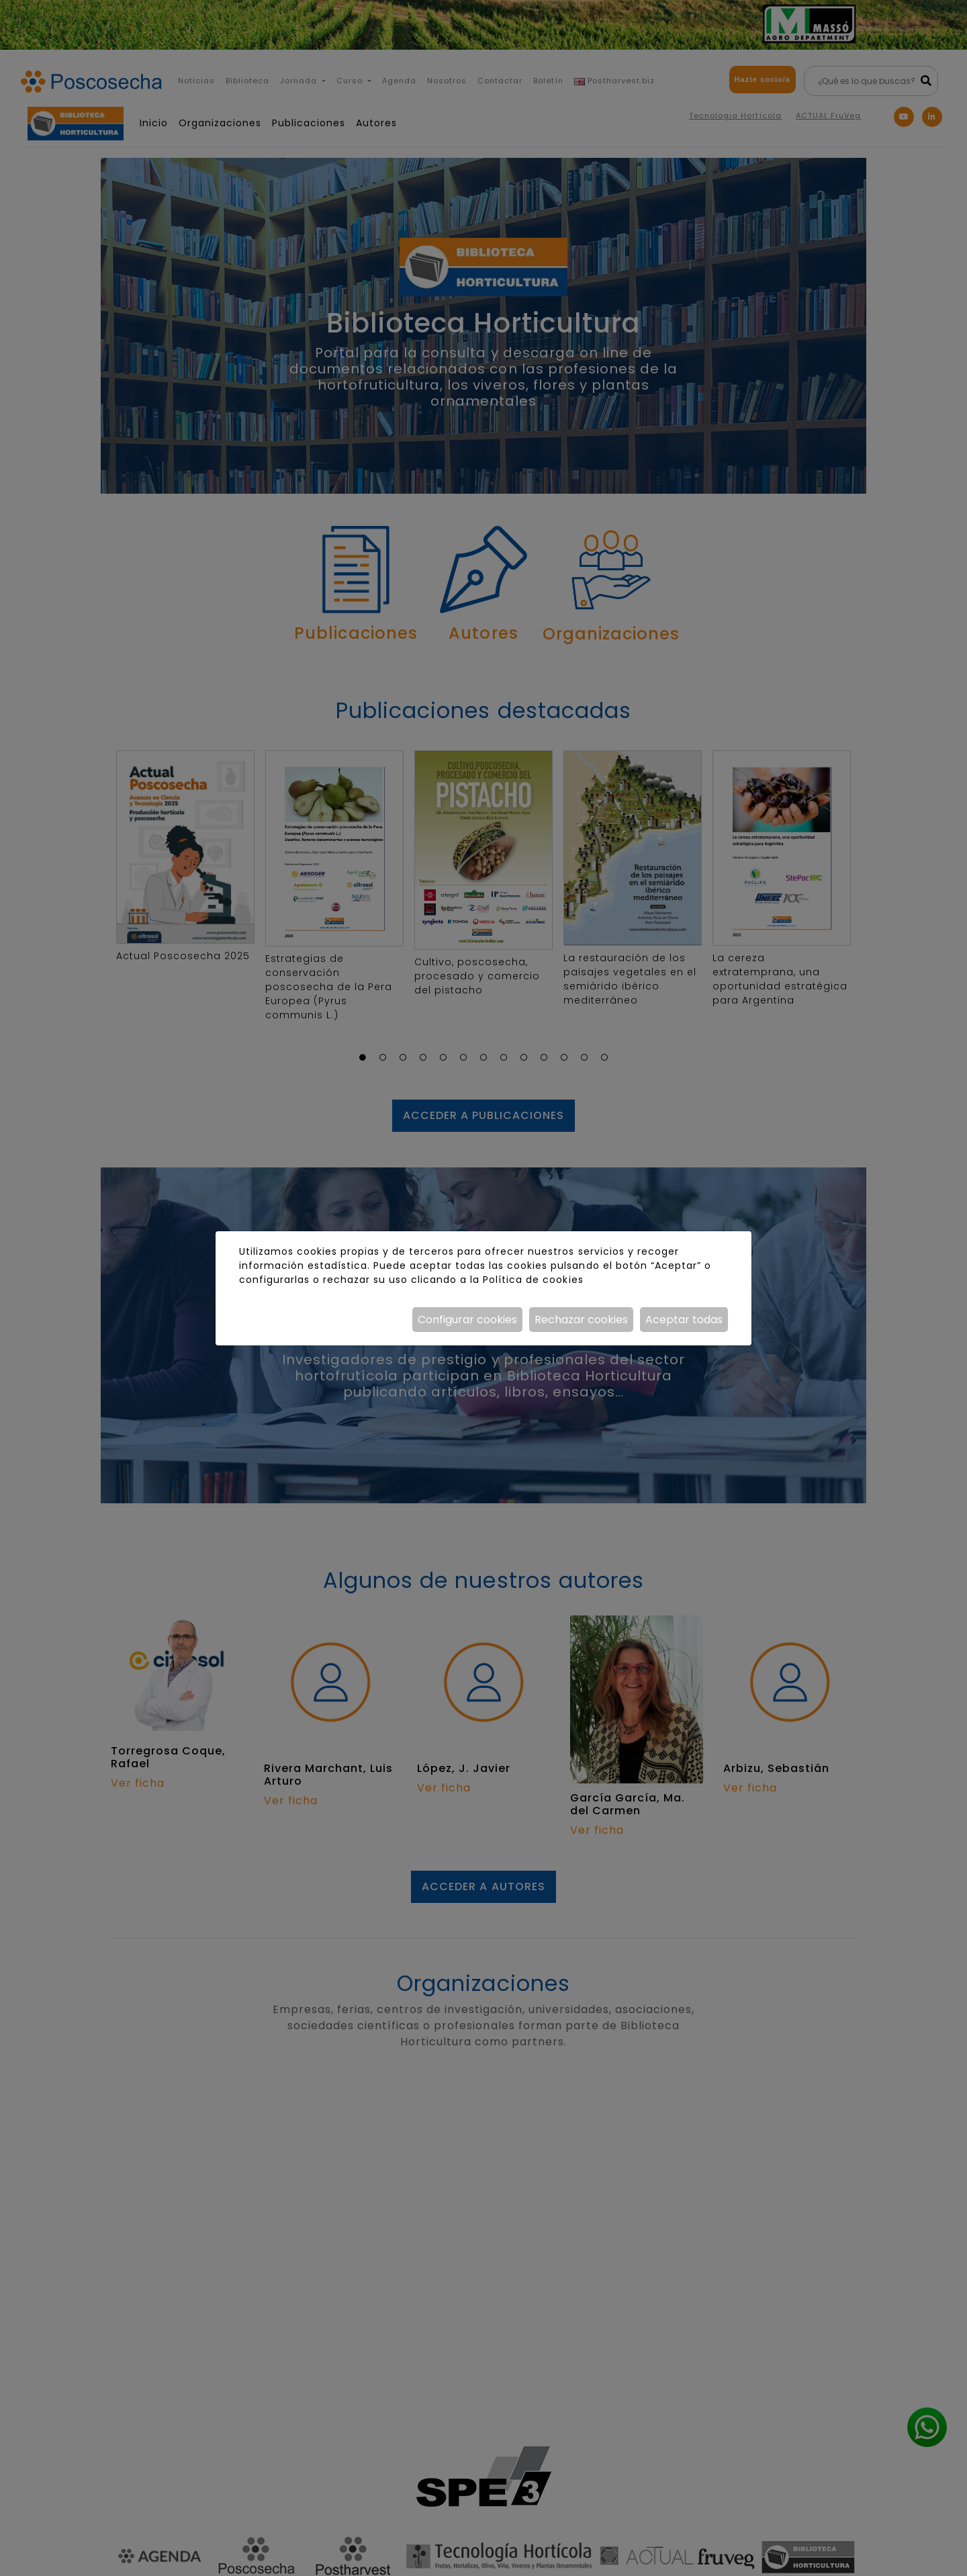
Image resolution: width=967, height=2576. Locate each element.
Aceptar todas (684, 1319)
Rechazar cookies (581, 1319)
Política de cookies (533, 1279)
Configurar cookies (467, 1319)
